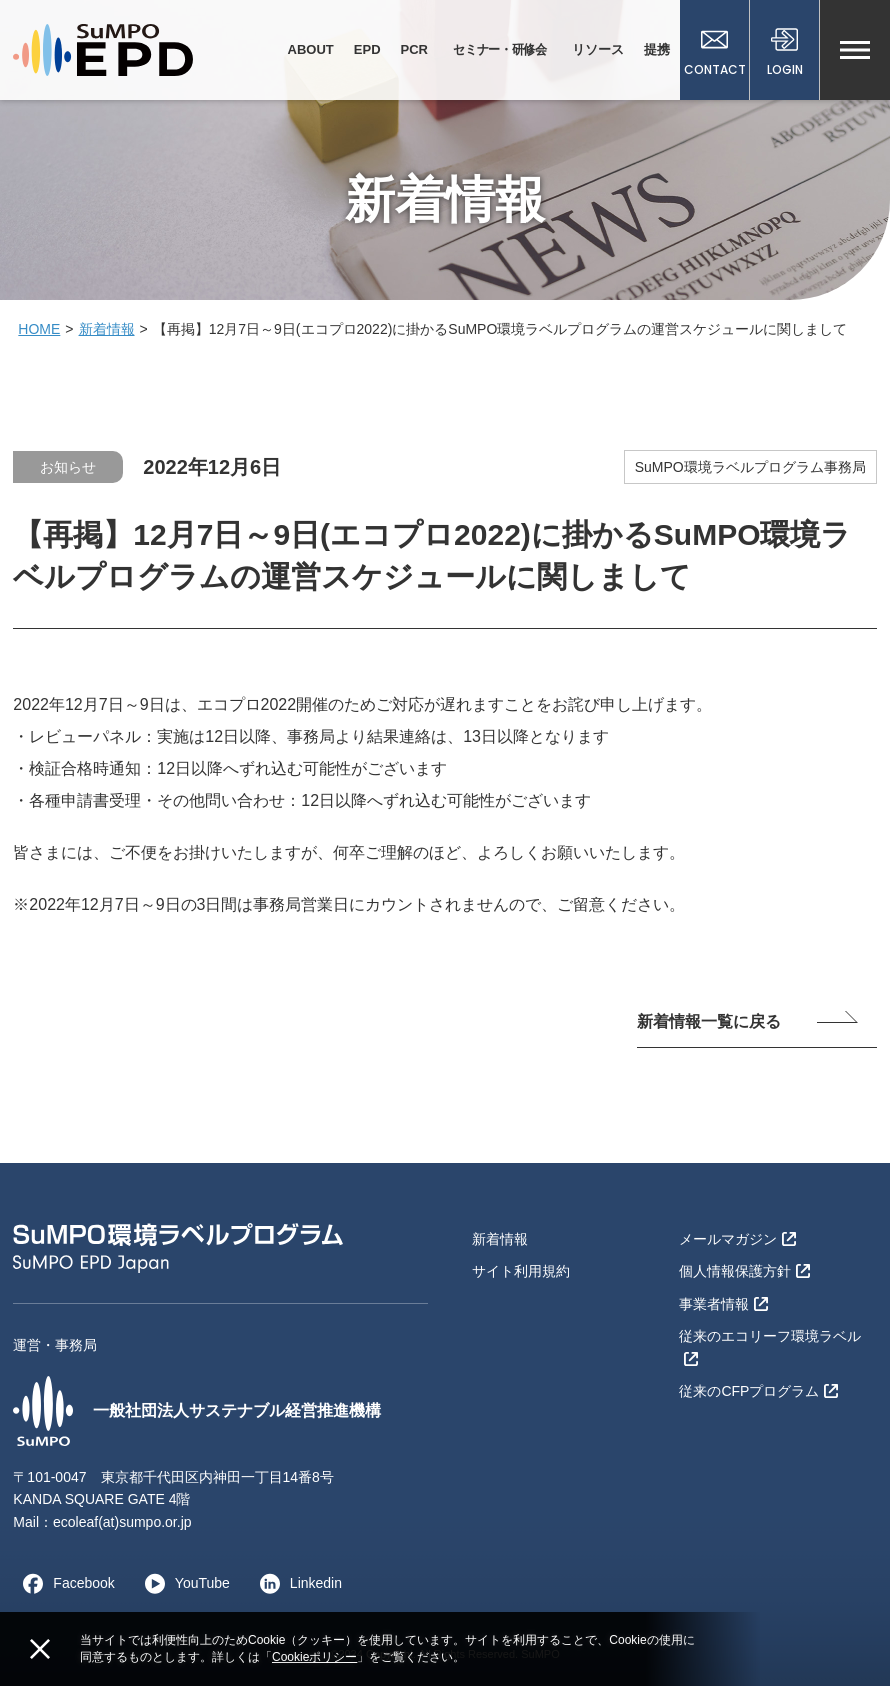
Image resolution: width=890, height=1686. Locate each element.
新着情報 (107, 329)
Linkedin (296, 1583)
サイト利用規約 (521, 1271)
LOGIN (785, 52)
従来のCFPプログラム (758, 1391)
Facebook (63, 1583)
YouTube (182, 1583)
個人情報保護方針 (744, 1271)
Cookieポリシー (314, 1657)
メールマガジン (737, 1239)
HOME (39, 329)
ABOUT (311, 49)
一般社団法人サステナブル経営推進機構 (197, 1411)
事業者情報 (723, 1304)
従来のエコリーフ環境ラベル (770, 1346)
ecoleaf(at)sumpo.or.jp (122, 1522)
